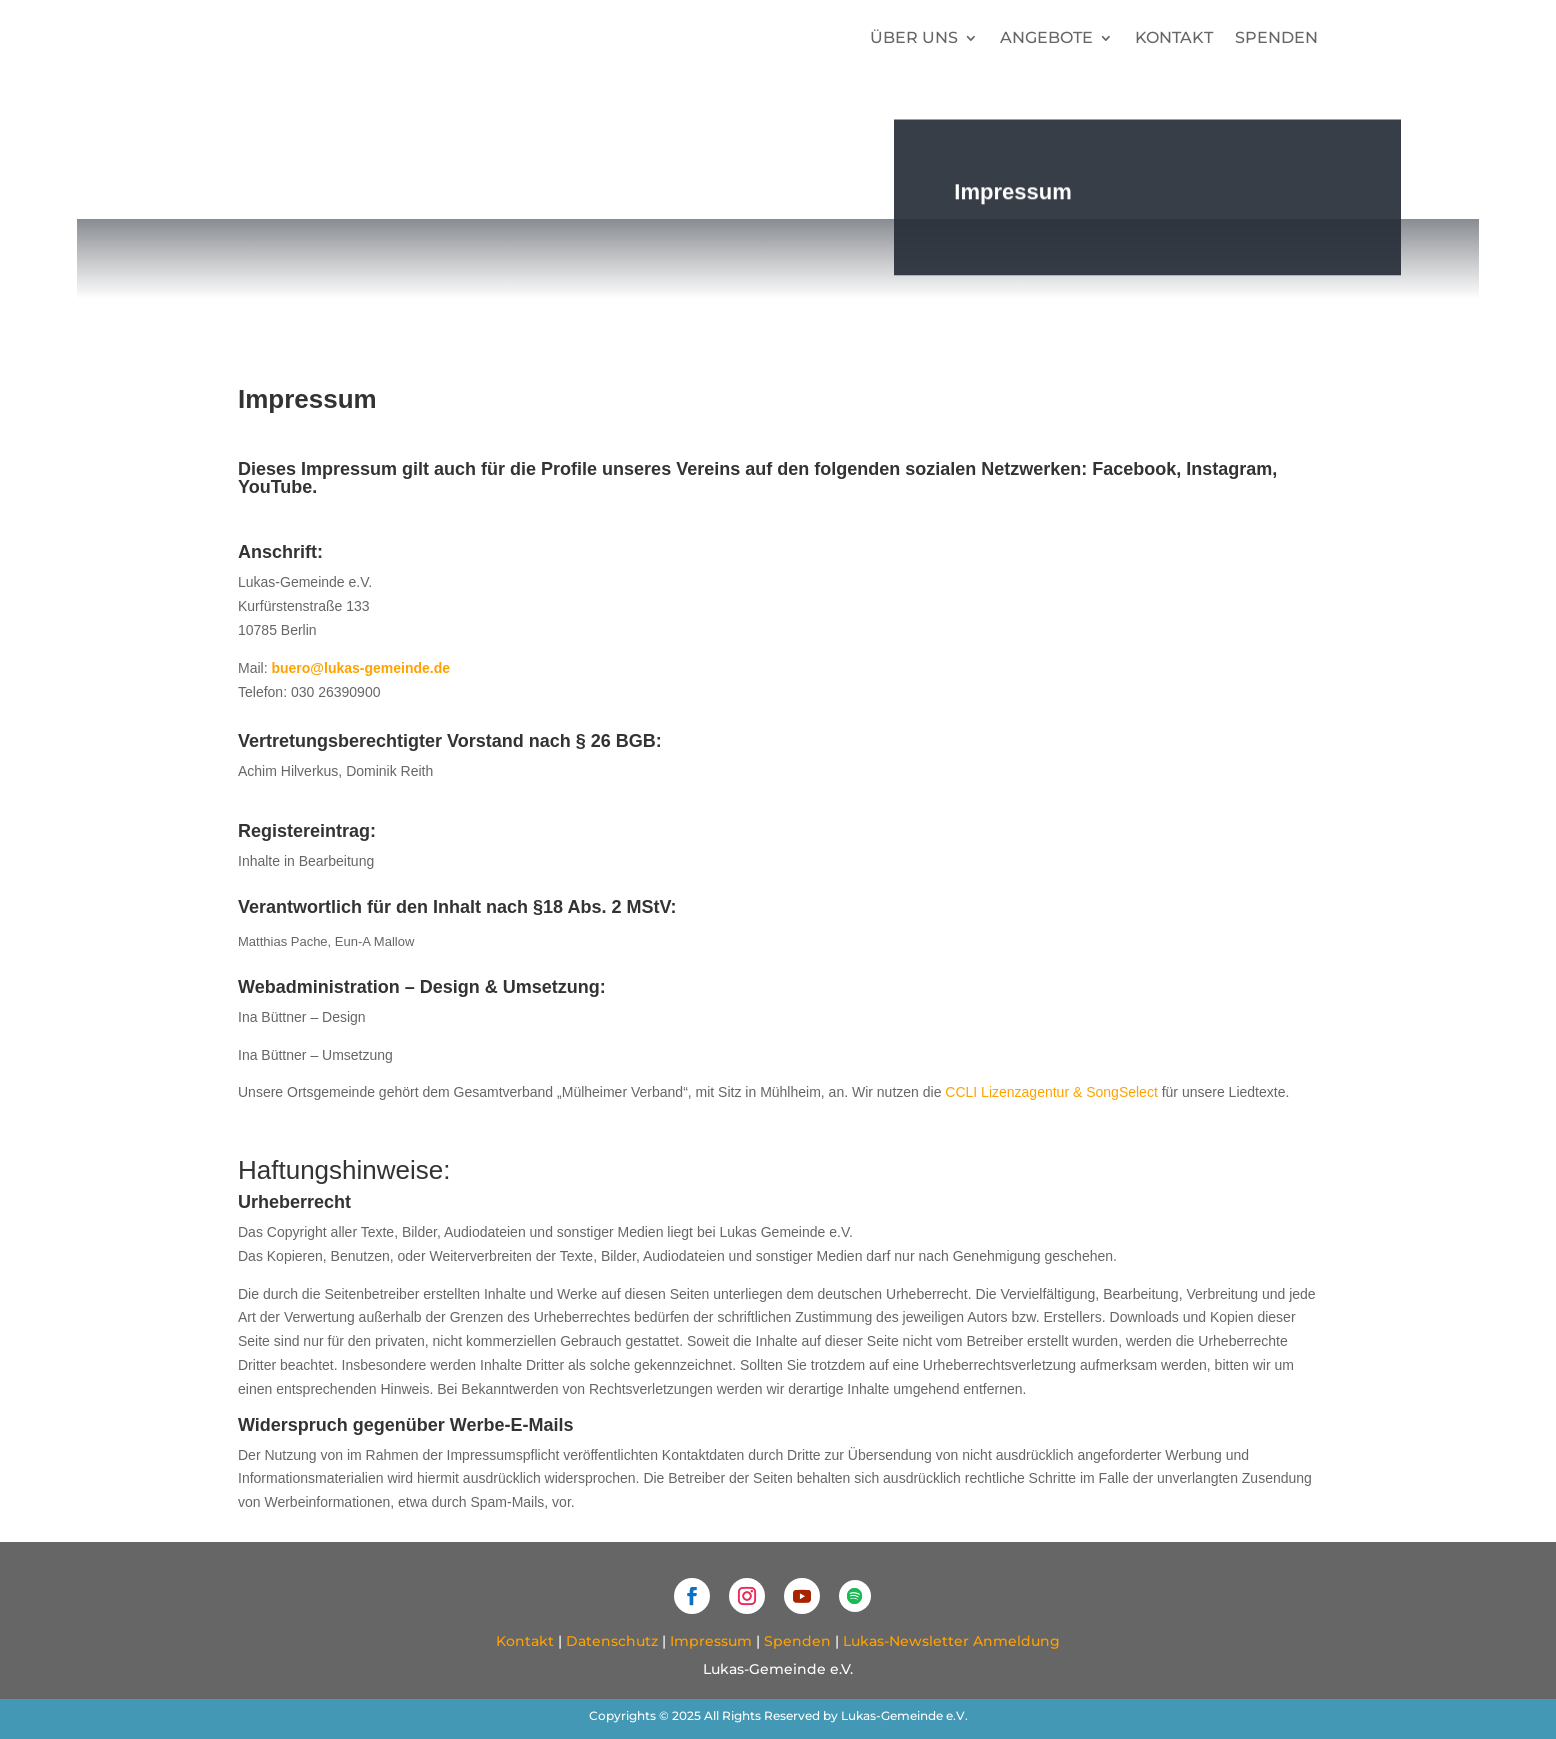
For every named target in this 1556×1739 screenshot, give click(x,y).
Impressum (711, 1641)
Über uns (914, 37)
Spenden (1276, 37)
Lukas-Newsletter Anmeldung (951, 1641)
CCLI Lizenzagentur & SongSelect (1051, 1092)
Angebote (1046, 37)
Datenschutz (612, 1641)
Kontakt (1174, 37)
